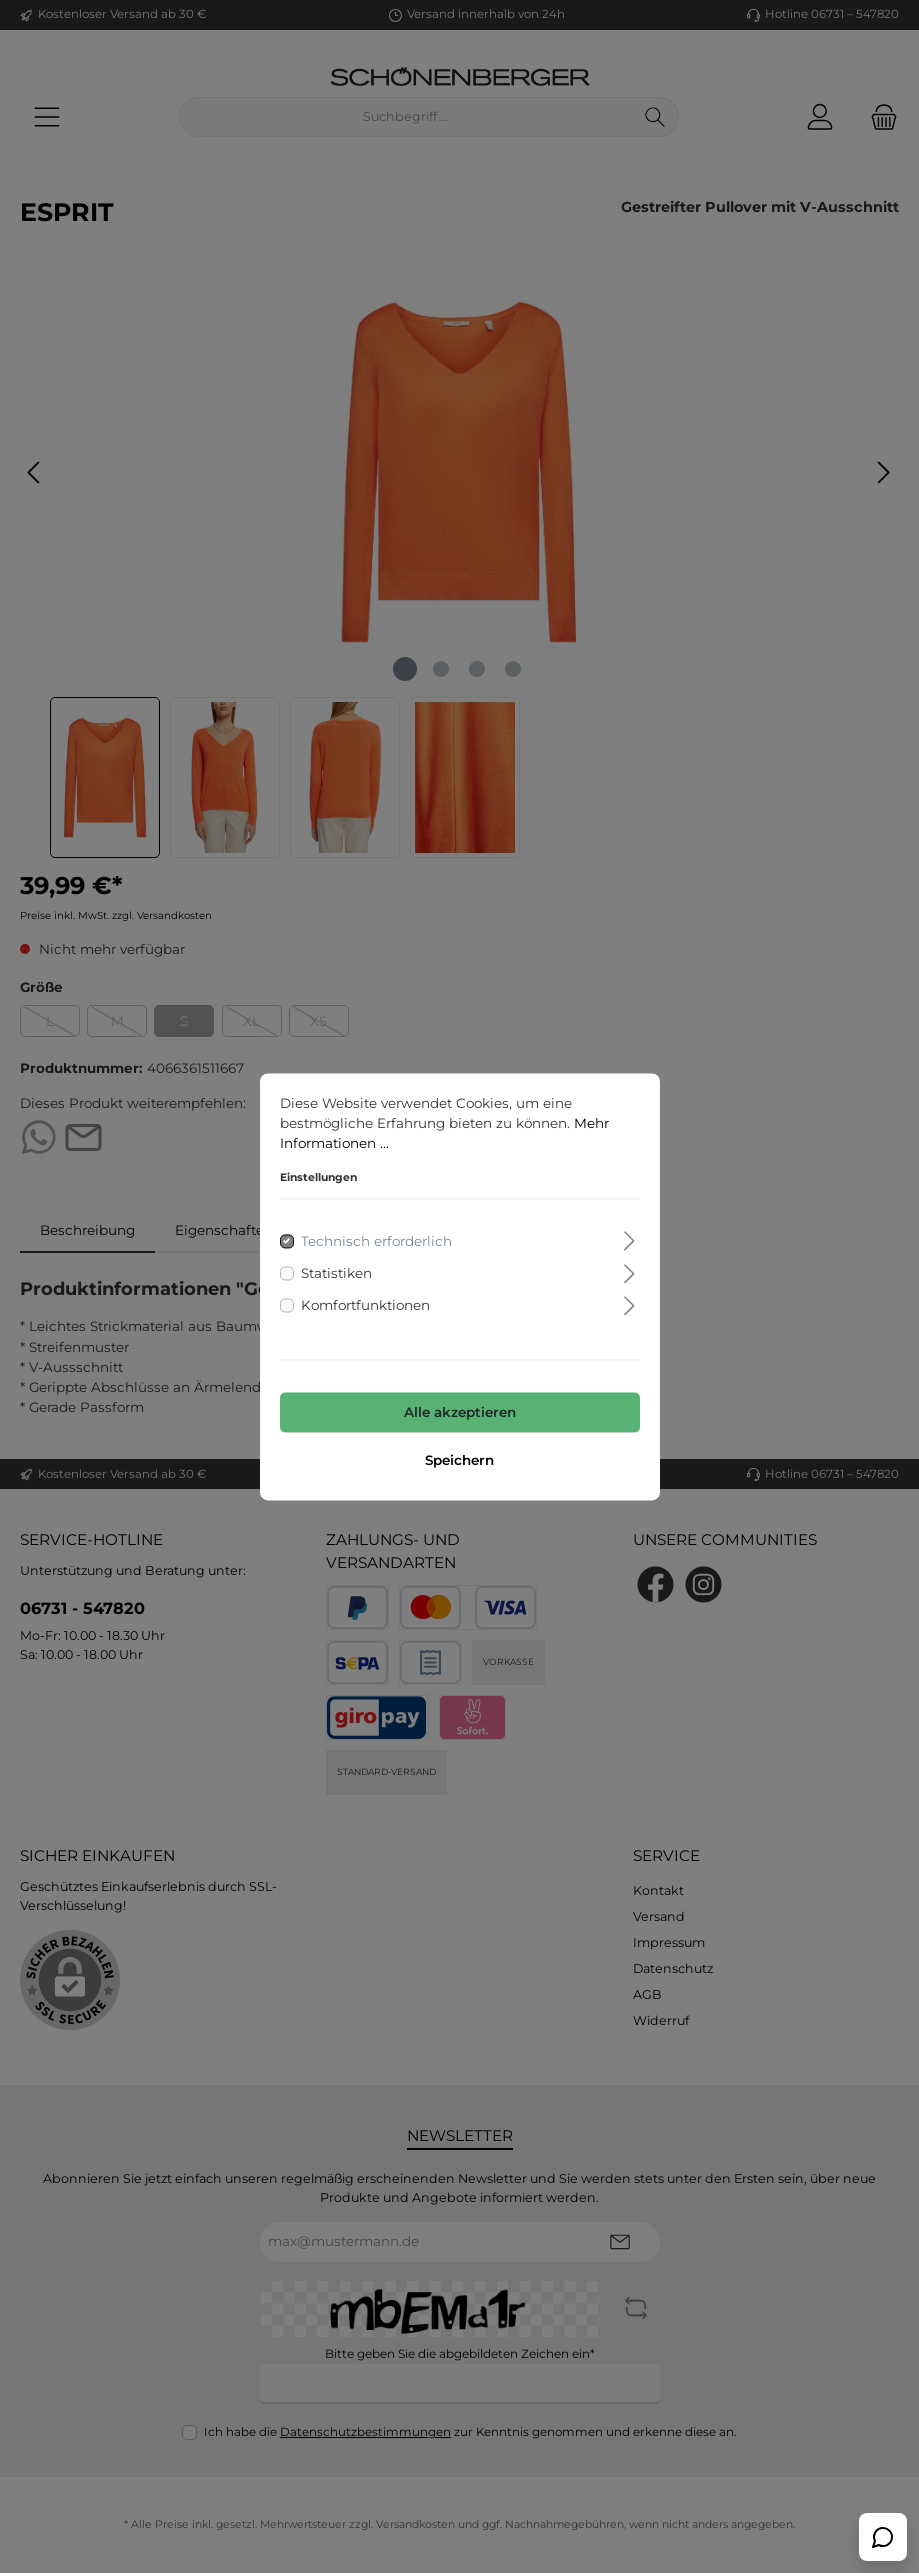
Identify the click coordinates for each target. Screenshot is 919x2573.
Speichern (459, 1460)
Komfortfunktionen (365, 1306)
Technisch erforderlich (376, 1241)
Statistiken (336, 1273)
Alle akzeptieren (460, 1413)
